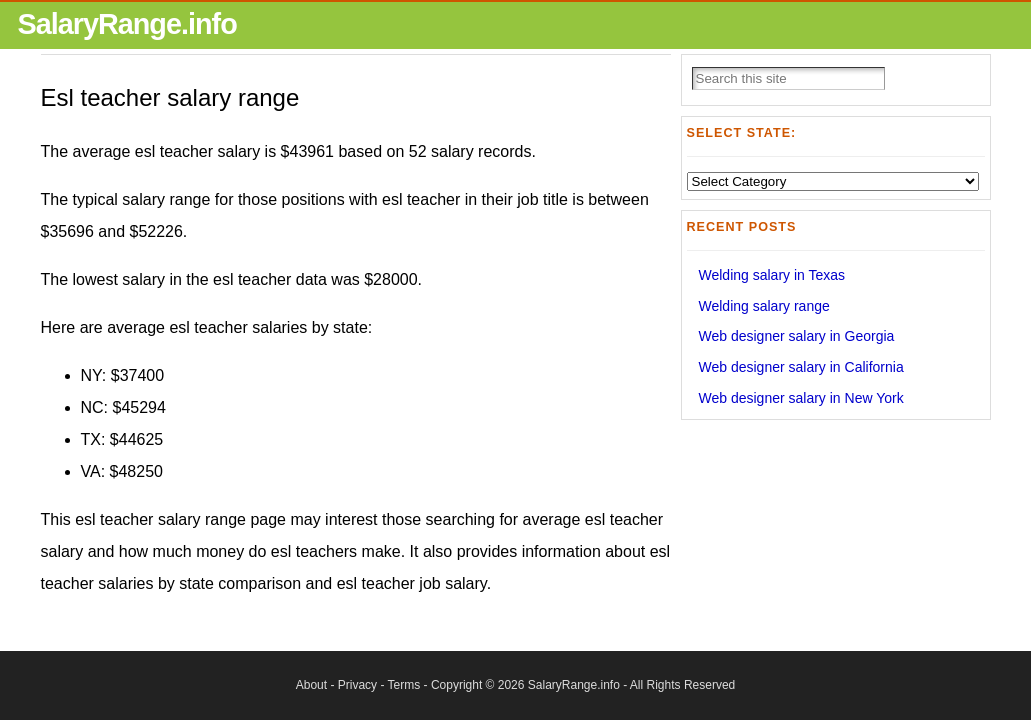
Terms (404, 685)
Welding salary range (764, 306)
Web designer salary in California (801, 367)
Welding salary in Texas (772, 275)
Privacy (357, 685)
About (311, 685)
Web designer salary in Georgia (797, 336)
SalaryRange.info (127, 24)
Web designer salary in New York (801, 398)
